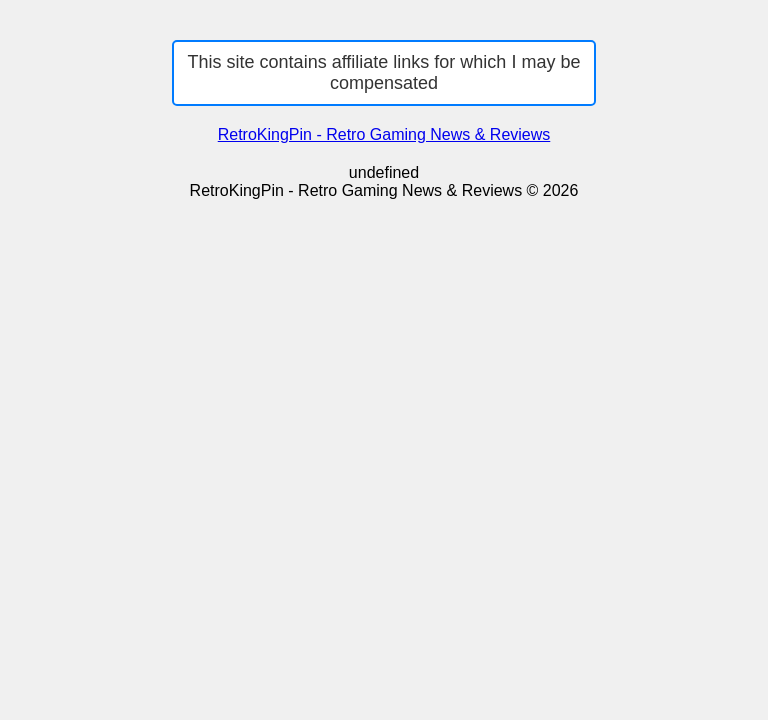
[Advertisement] (384, 350)
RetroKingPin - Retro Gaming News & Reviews (384, 134)
